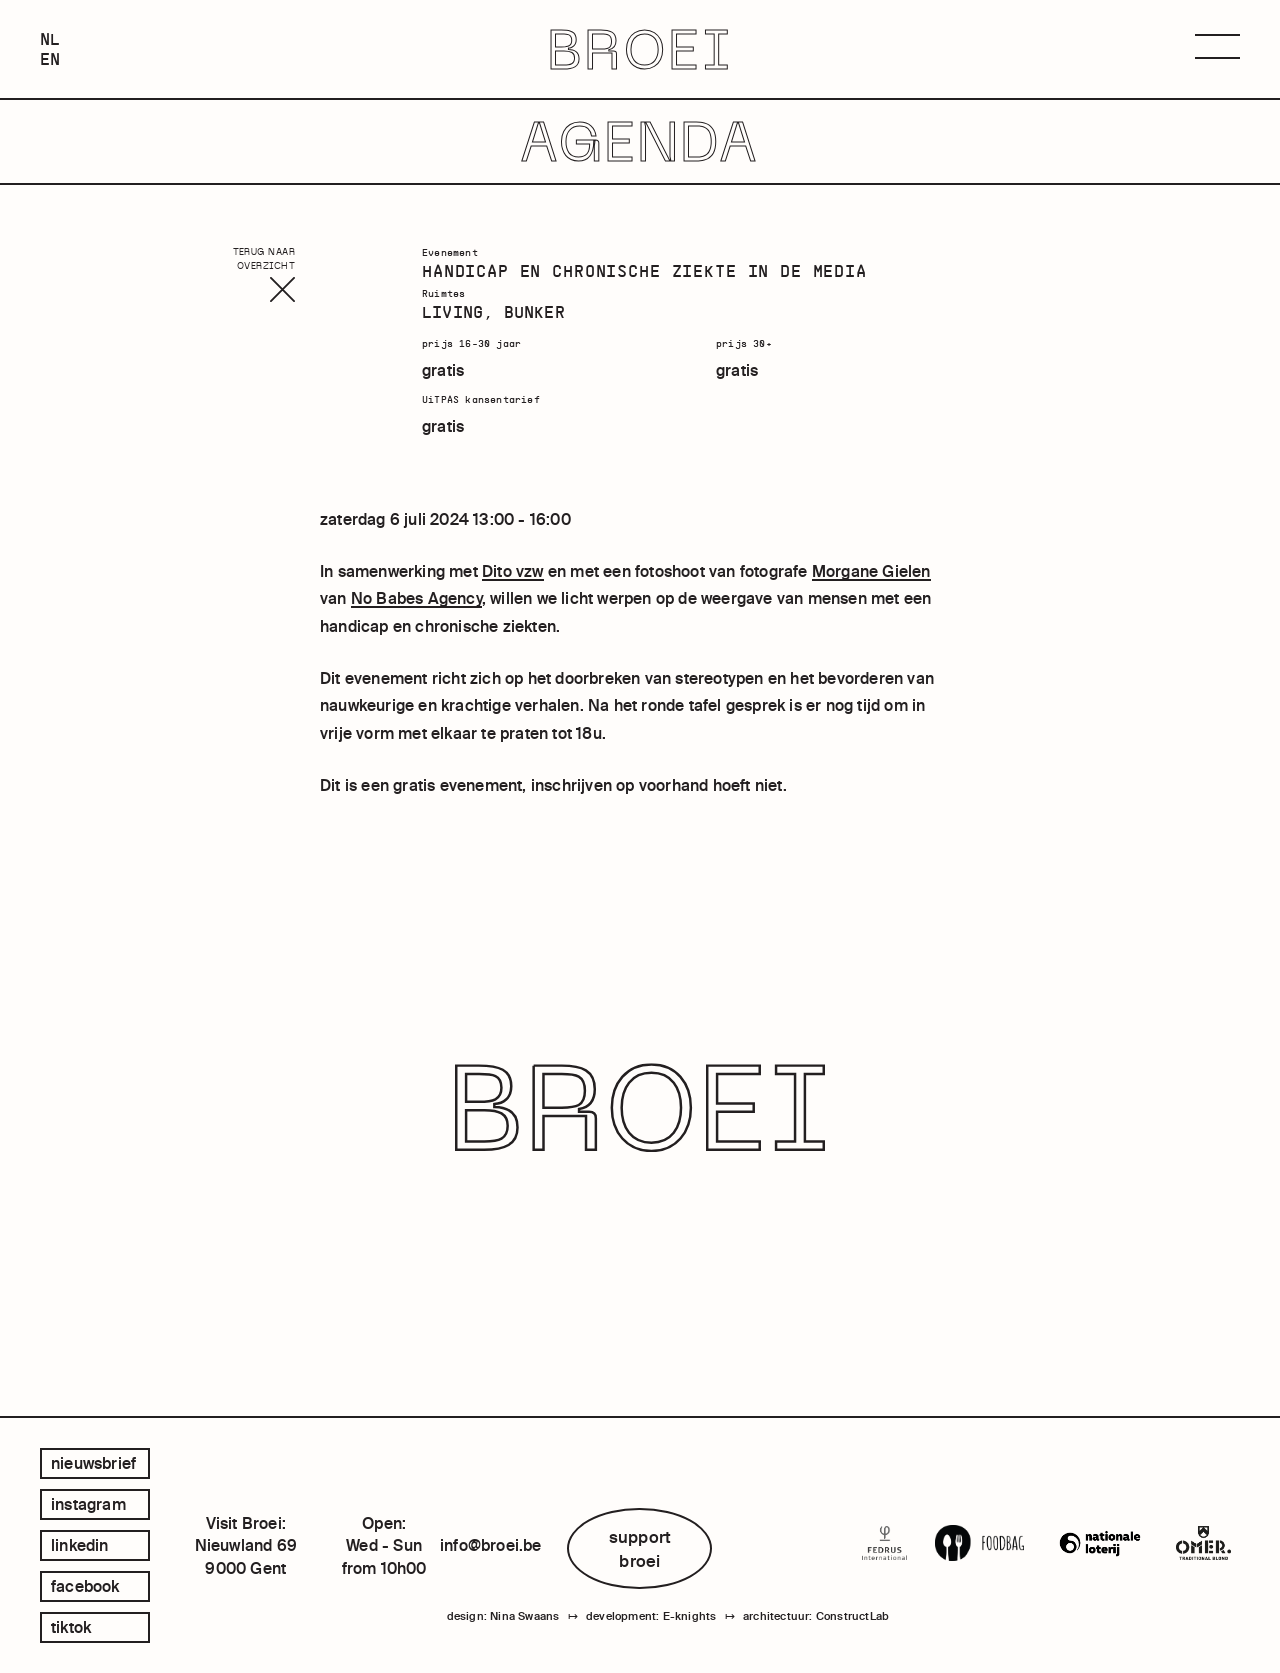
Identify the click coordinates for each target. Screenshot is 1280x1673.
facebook (85, 1586)
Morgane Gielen (871, 571)
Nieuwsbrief (93, 1463)
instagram (88, 1504)
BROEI (640, 49)
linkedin (80, 1545)
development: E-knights (651, 1616)
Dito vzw (513, 571)
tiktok (71, 1627)
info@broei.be (491, 1545)
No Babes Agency (416, 598)
